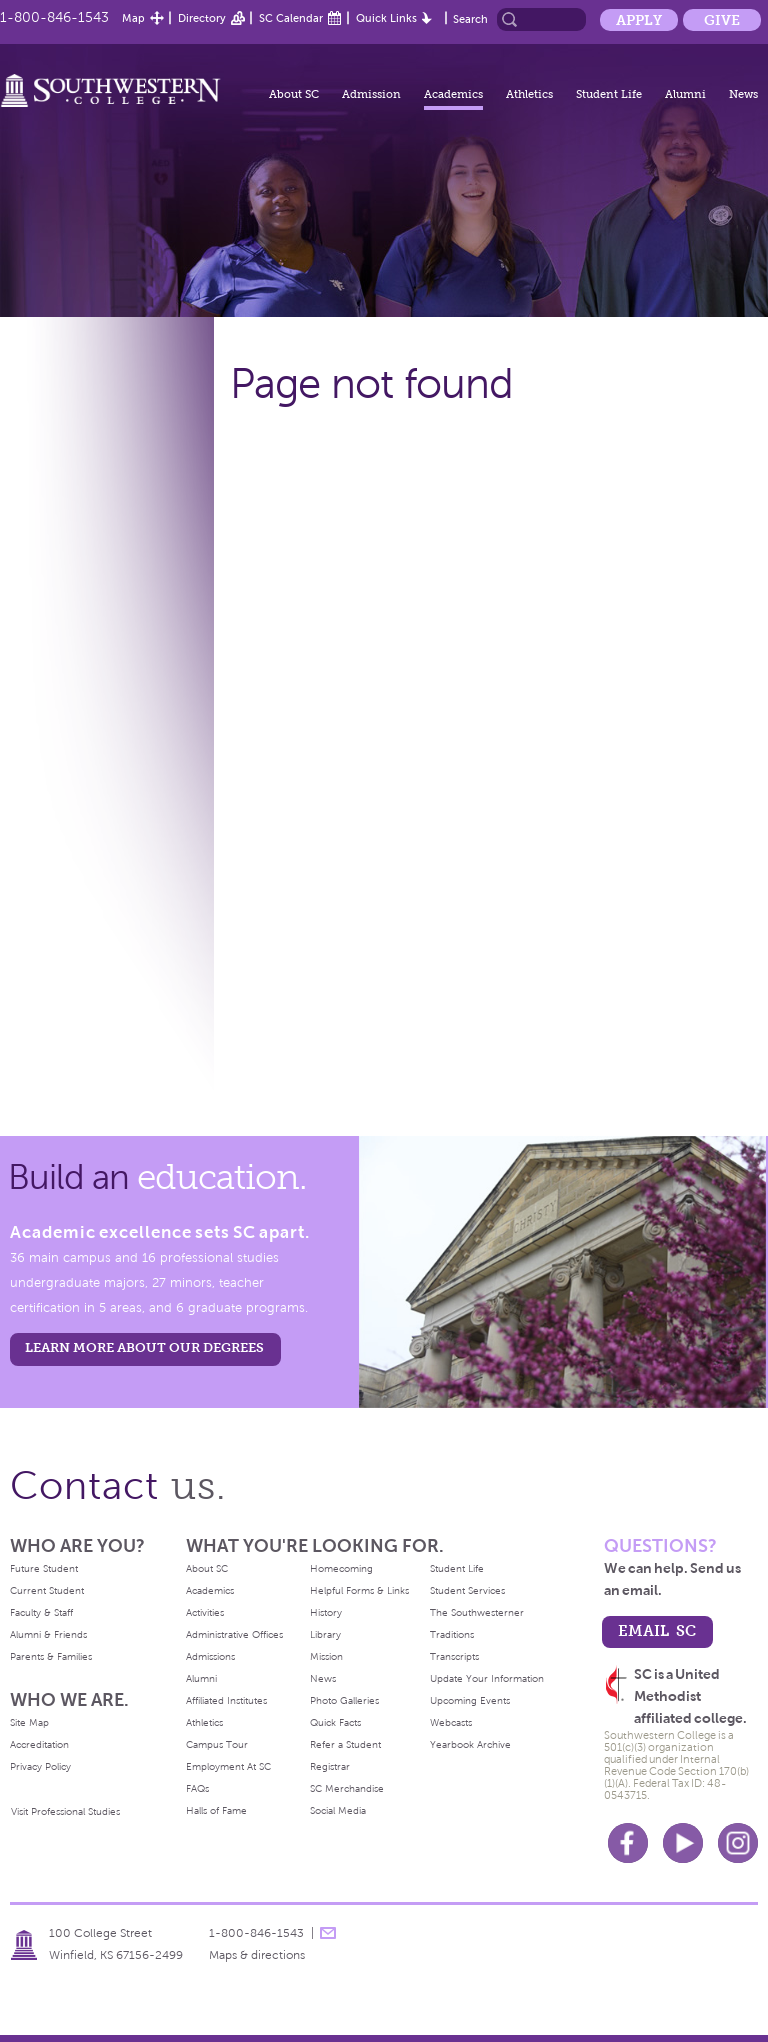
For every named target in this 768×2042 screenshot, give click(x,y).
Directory (202, 18)
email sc (657, 1630)
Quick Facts (335, 1722)
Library (325, 1634)
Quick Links (386, 18)
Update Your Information (487, 1678)
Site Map (29, 1722)
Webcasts (451, 1722)
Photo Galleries (344, 1700)
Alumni (685, 94)
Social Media (338, 1810)
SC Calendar (291, 18)
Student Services (467, 1590)
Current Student (47, 1590)
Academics (453, 94)
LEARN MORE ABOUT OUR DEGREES (144, 1347)
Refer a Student (345, 1744)
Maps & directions (257, 1955)
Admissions (210, 1656)
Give (722, 20)
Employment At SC (228, 1766)
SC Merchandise (347, 1788)
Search (470, 19)
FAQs (197, 1788)
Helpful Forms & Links (359, 1590)
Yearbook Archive (470, 1744)
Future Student (44, 1568)
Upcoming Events (470, 1700)
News (743, 94)
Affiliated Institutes (226, 1700)
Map (133, 18)
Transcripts (454, 1656)
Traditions (452, 1634)
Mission (326, 1656)
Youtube (683, 1843)
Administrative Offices (234, 1634)
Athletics (529, 94)
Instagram (738, 1843)
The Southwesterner (477, 1612)
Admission (371, 94)
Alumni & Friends (48, 1634)
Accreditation (39, 1744)
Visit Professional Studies (65, 1811)
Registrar (330, 1766)
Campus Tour (217, 1744)
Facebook (628, 1843)
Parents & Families (51, 1656)
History (326, 1612)
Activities (205, 1612)
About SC (294, 94)
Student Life (609, 94)
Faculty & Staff (41, 1612)
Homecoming (341, 1568)
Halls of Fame (216, 1810)
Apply (639, 20)
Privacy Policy (40, 1766)
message (328, 1933)
